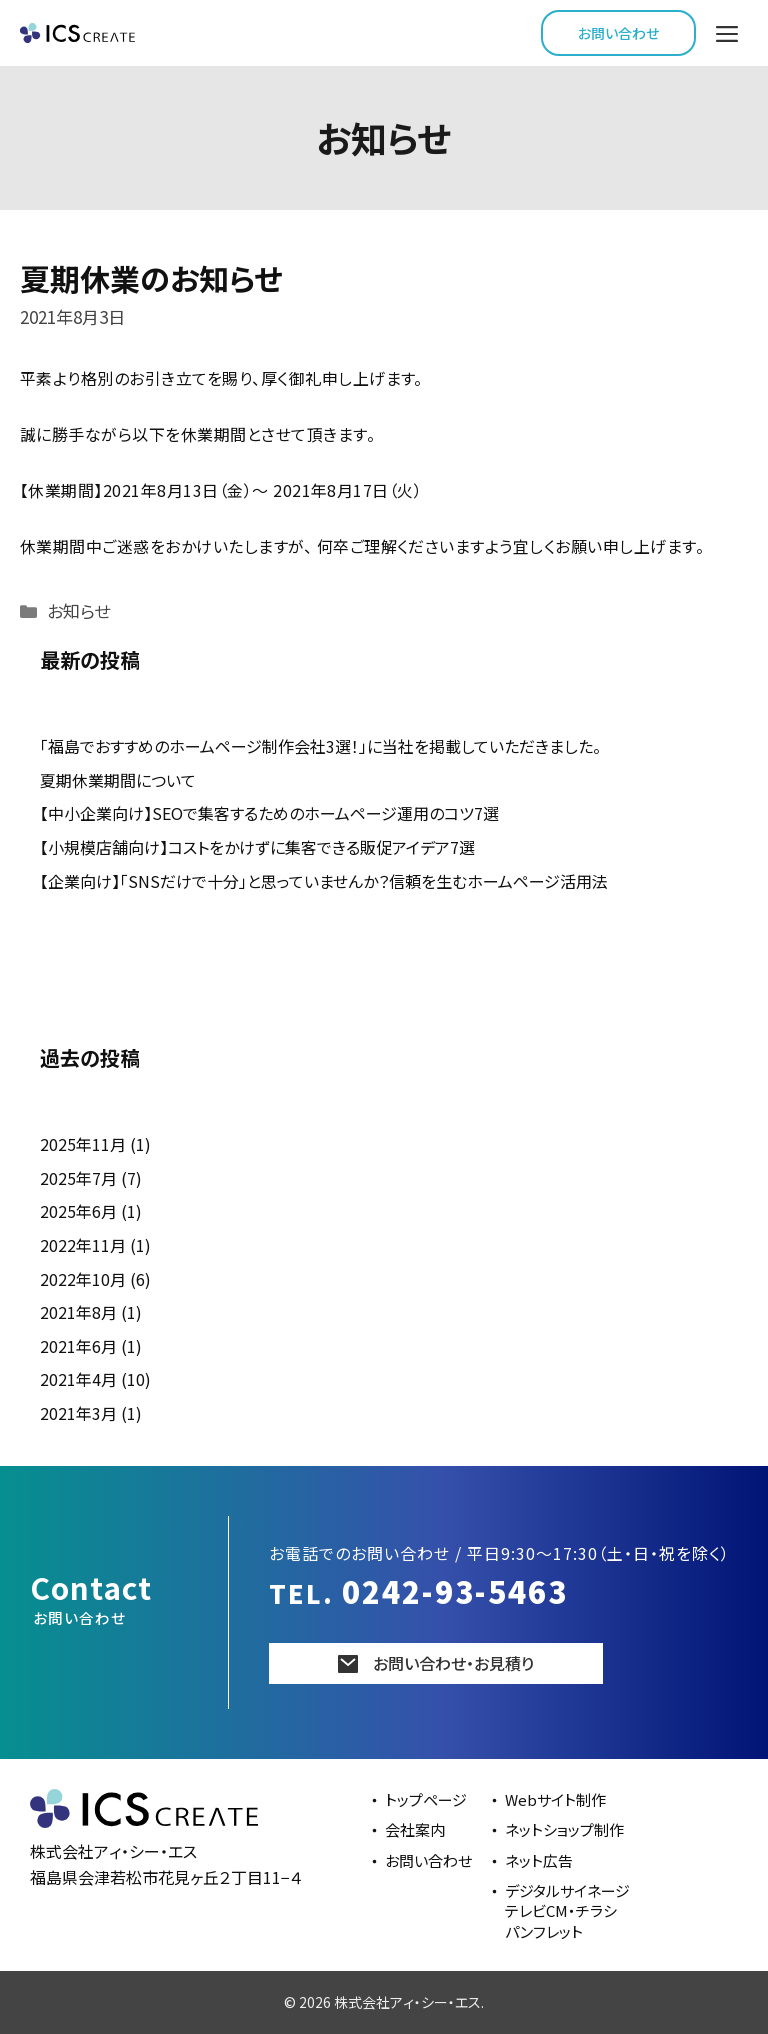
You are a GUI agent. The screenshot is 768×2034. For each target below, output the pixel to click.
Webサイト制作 (555, 1799)
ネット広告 (539, 1860)
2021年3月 (78, 1413)
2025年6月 (78, 1211)
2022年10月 (83, 1279)
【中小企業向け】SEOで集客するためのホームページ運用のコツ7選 (269, 813)
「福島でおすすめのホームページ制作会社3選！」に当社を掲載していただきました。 (320, 746)
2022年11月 (83, 1245)
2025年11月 (83, 1144)
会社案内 (415, 1829)
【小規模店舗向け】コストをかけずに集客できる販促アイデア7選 (257, 847)
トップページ (426, 1799)
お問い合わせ (618, 33)
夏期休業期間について (118, 780)
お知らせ (78, 610)
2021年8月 (78, 1312)
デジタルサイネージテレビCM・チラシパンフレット (567, 1911)
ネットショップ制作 (564, 1829)
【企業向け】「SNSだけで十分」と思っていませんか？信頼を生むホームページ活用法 (324, 881)
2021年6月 (78, 1346)
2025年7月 (78, 1178)
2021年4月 (78, 1379)
